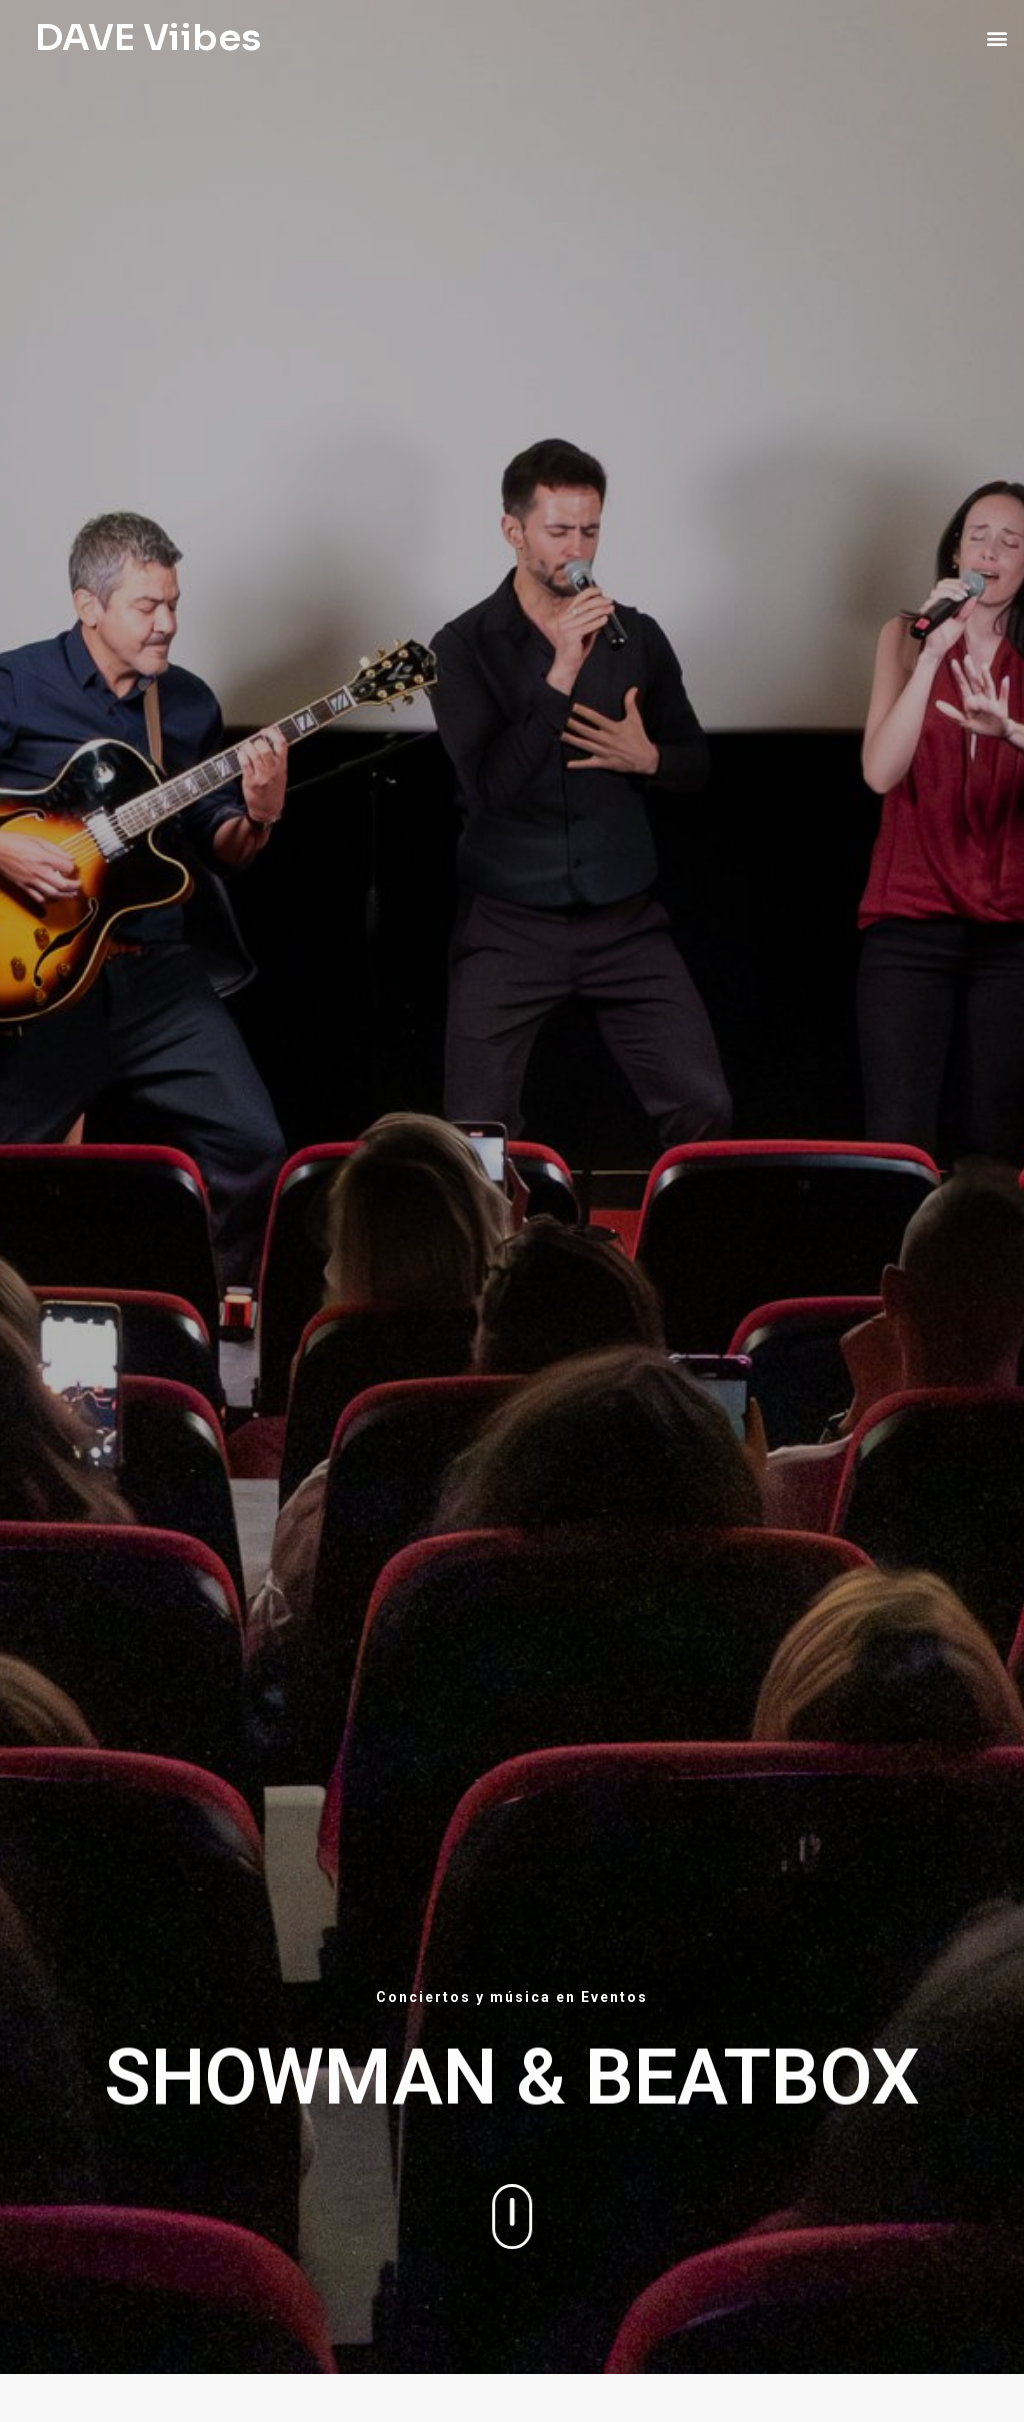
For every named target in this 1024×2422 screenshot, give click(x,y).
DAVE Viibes (148, 37)
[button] (997, 38)
